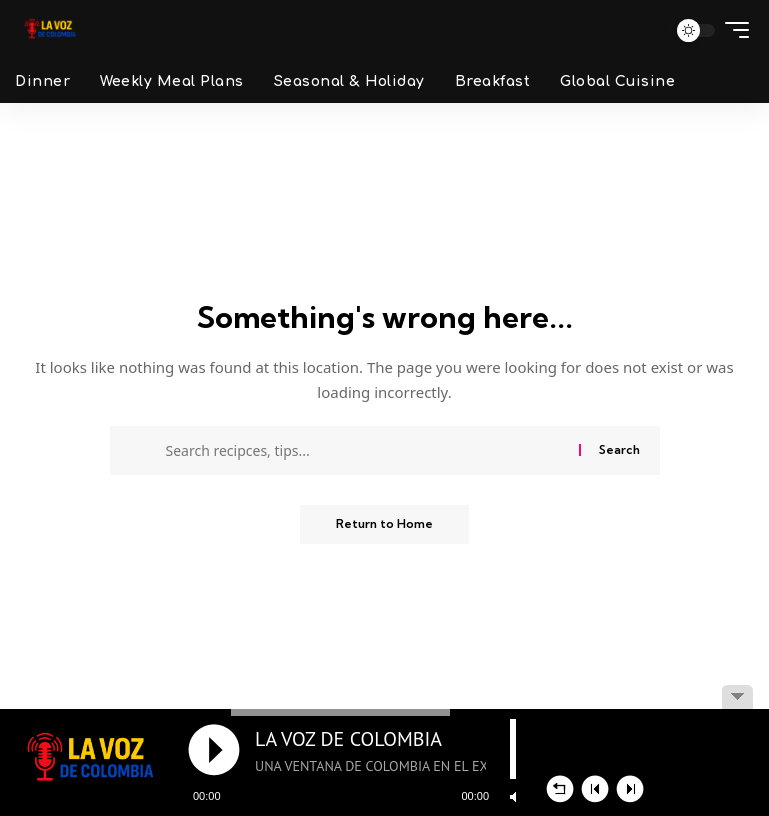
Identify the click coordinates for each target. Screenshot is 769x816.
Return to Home (384, 524)
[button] (643, 30)
